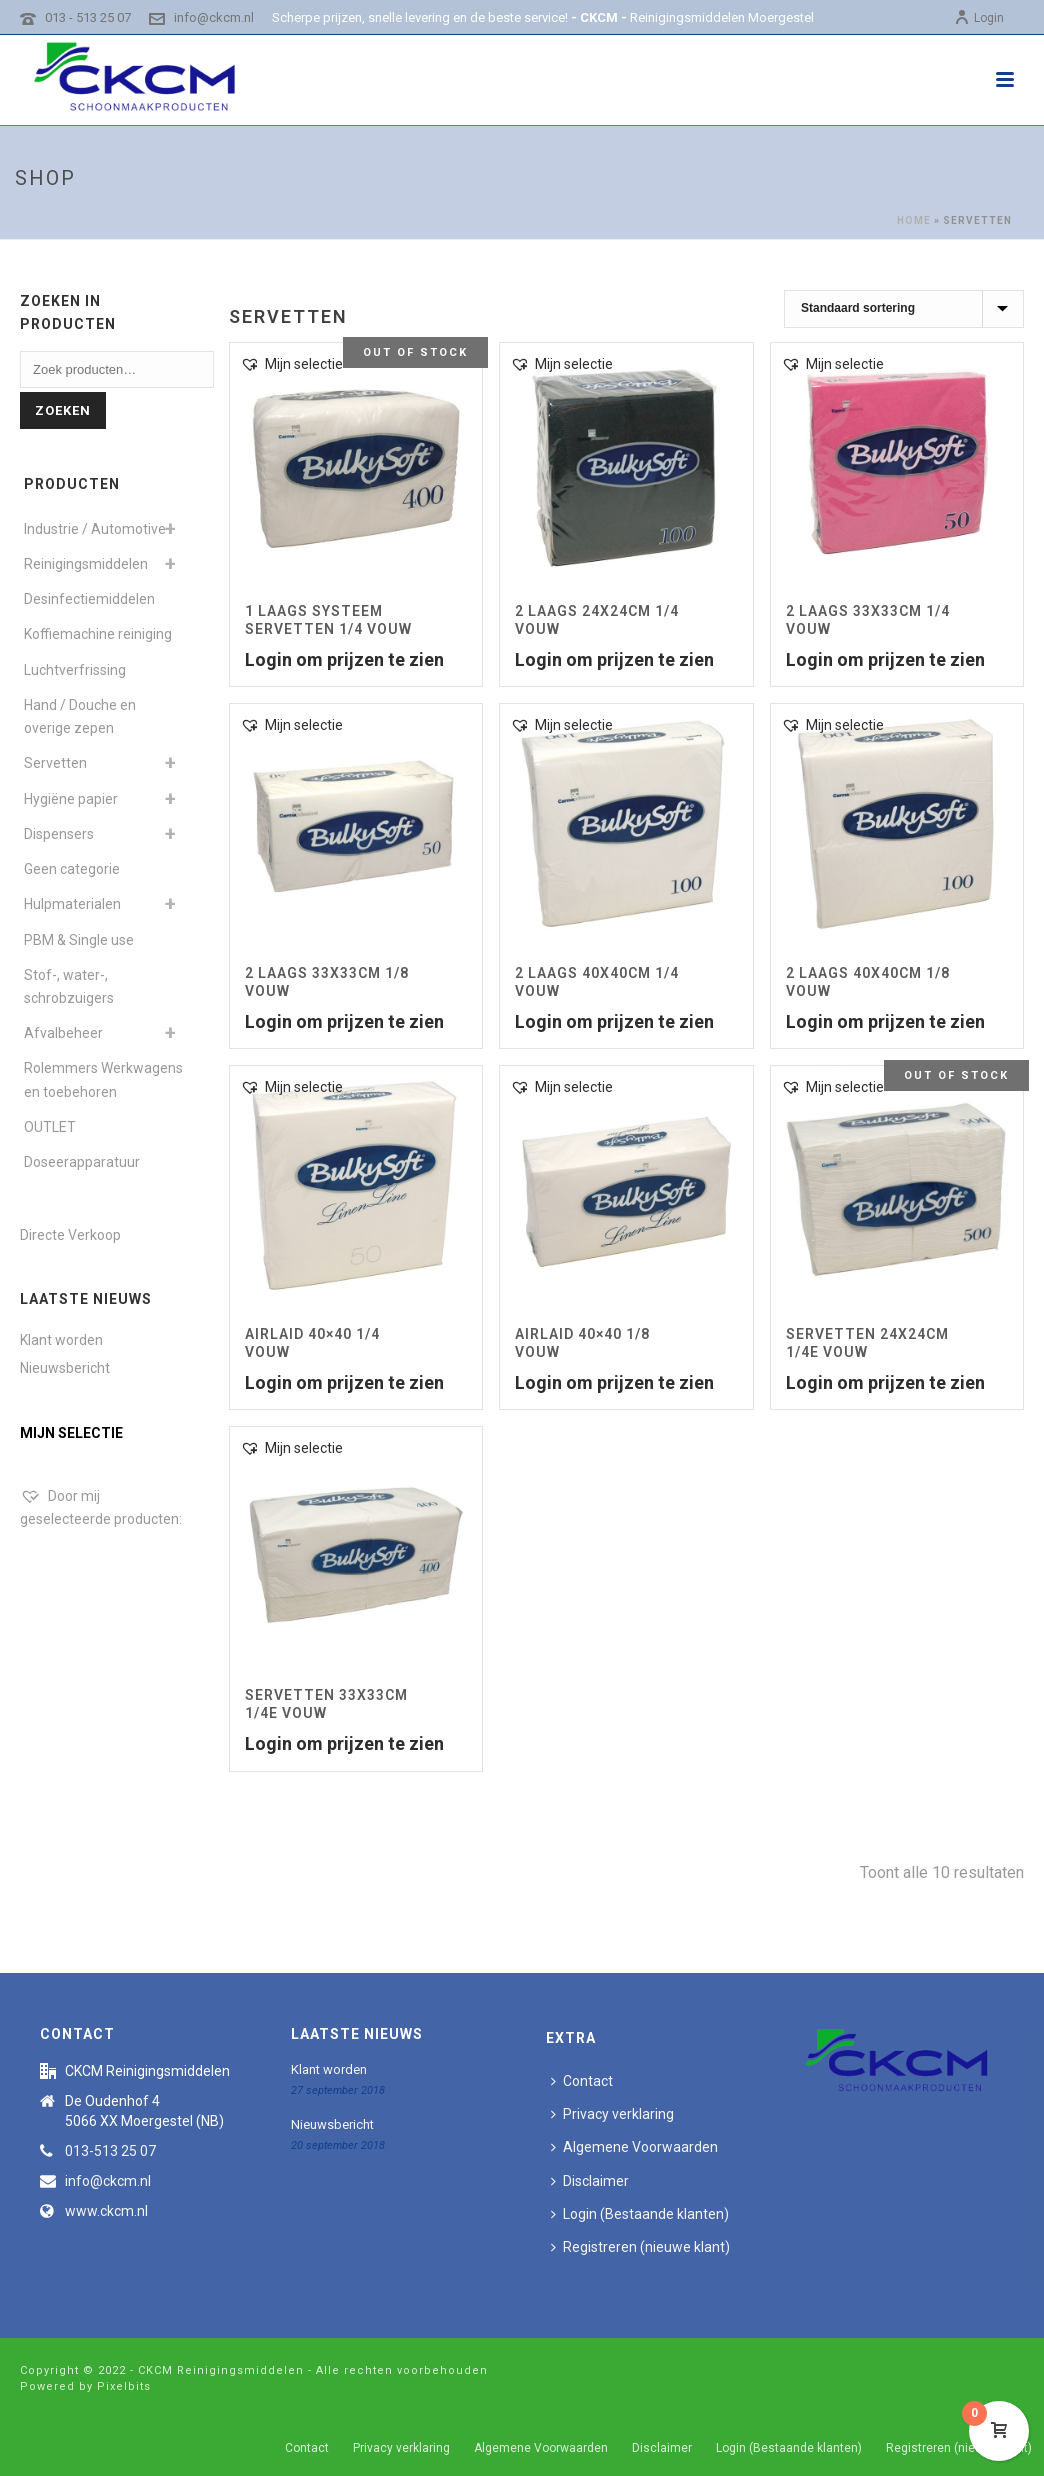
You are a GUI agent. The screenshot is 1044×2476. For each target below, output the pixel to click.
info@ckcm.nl (214, 17)
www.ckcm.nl (106, 2211)
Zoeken (63, 410)
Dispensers (59, 834)
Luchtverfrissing (75, 670)
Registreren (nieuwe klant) (640, 2247)
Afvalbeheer (63, 1033)
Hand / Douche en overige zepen (80, 716)
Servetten (55, 763)
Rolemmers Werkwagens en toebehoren (103, 1079)
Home (914, 220)
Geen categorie (72, 869)
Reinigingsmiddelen (86, 564)
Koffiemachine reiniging (98, 634)
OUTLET (50, 1127)
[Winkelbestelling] (904, 309)
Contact (582, 2081)
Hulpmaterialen (72, 904)
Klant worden (61, 1340)
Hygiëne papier (71, 799)
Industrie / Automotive (95, 529)
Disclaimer (590, 2181)
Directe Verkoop (70, 1235)
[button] (291, 364)
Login (979, 18)
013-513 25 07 (110, 2151)
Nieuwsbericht (65, 1368)
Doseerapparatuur (82, 1162)
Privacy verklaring (612, 2114)
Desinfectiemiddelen (89, 599)
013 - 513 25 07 (88, 17)
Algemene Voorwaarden (634, 2147)
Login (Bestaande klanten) (640, 2214)
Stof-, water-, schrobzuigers (69, 986)
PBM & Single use (79, 940)
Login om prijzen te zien (344, 659)
